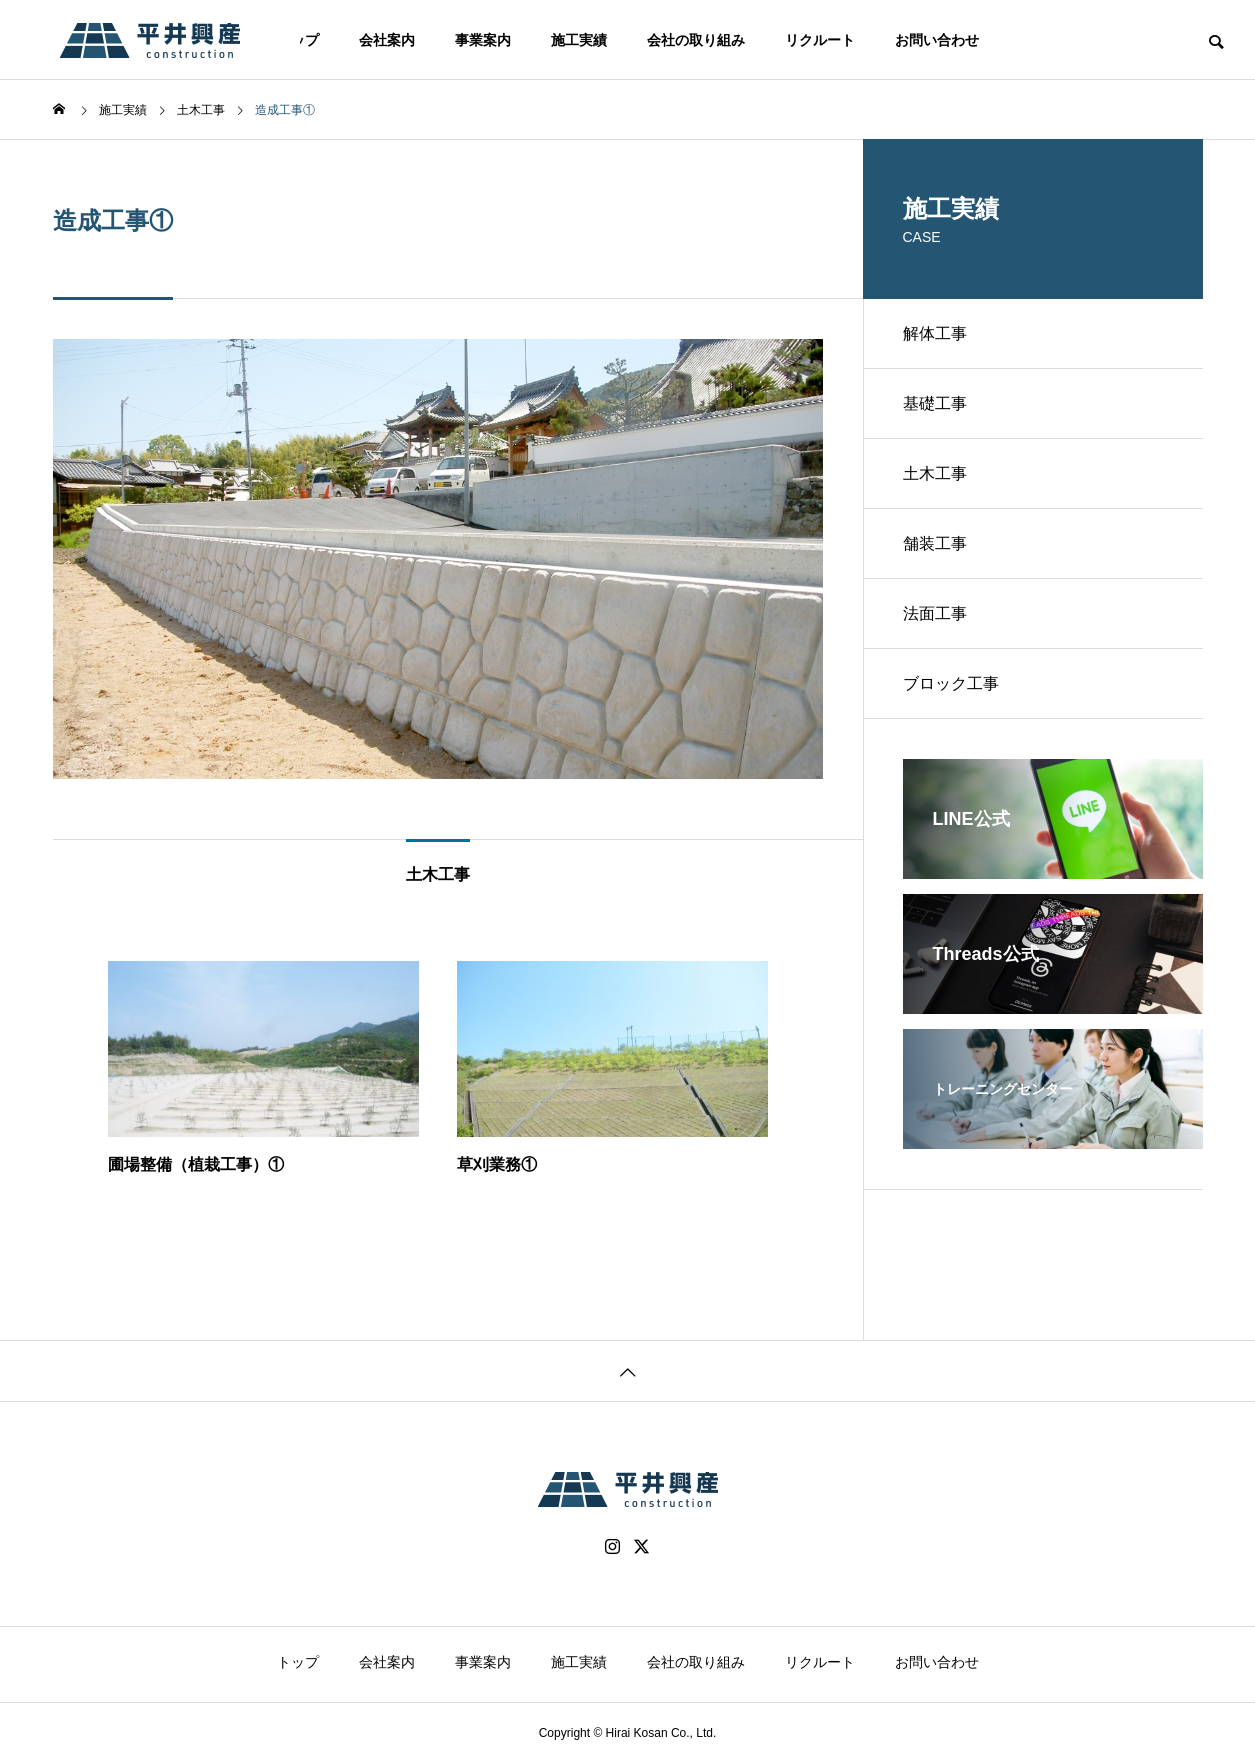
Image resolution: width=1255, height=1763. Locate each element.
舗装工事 (935, 543)
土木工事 (935, 473)
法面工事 (935, 613)
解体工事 (935, 333)
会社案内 (387, 40)
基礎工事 (935, 403)
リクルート (820, 40)
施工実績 (579, 40)
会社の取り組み (696, 40)
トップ (298, 1662)
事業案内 (483, 40)
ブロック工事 (951, 683)
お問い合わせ (937, 40)
